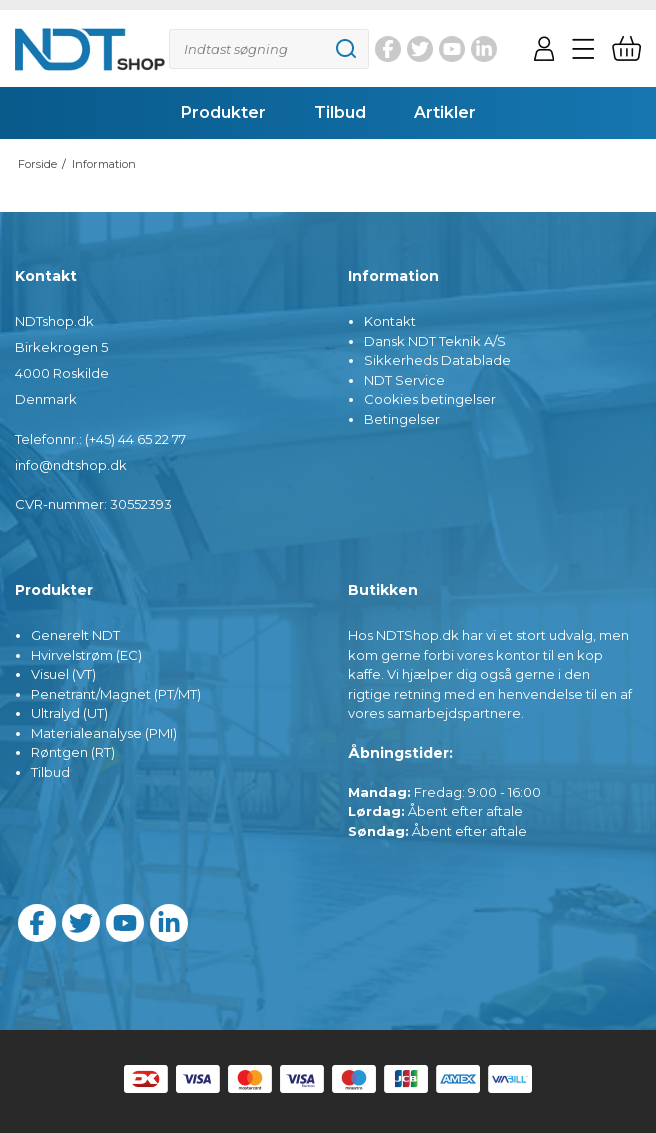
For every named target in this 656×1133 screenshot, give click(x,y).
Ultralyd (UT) (69, 713)
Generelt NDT (75, 635)
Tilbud (50, 772)
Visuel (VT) (63, 674)
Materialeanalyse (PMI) (104, 733)
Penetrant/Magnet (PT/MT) (116, 694)
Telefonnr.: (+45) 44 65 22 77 (100, 439)
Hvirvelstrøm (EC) (86, 655)
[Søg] (269, 49)
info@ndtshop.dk (71, 465)
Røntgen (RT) (73, 752)
